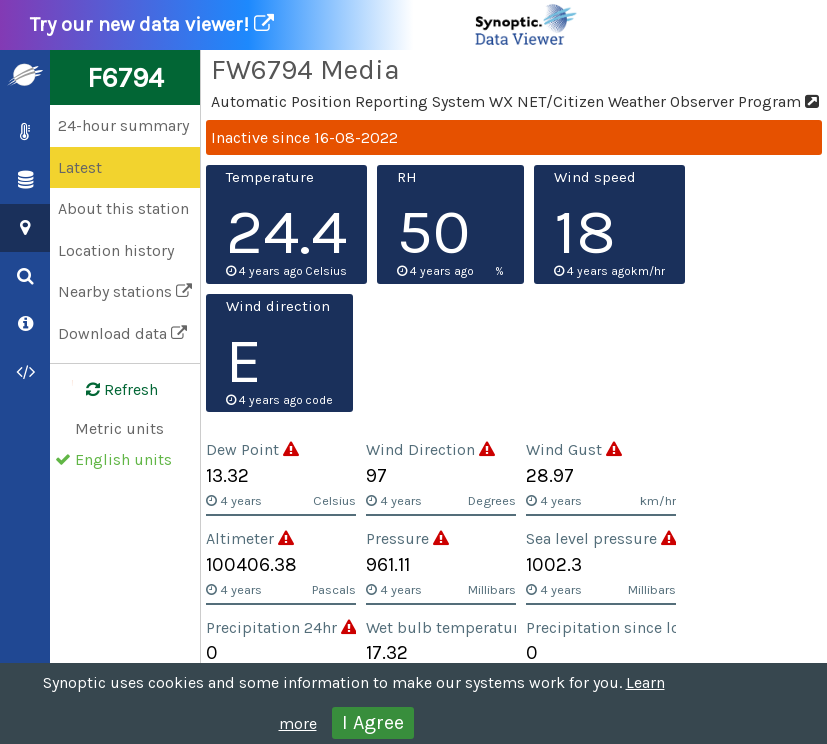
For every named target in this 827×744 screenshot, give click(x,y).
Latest (80, 167)
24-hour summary (123, 125)
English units (123, 459)
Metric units (119, 428)
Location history (116, 250)
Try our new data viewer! (304, 25)
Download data (122, 333)
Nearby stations (125, 291)
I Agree (373, 722)
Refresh (110, 390)
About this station (123, 208)
